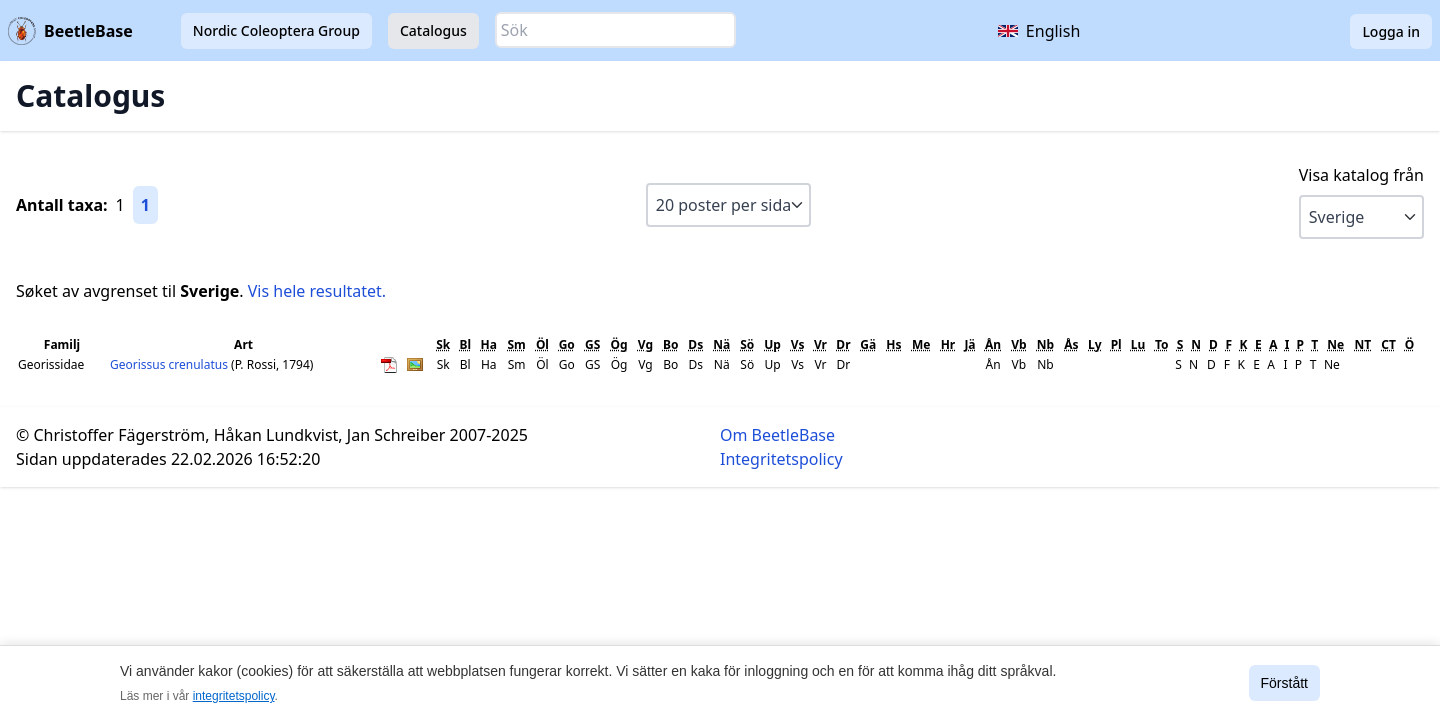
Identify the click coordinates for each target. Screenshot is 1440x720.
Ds (695, 344)
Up (772, 344)
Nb (1045, 344)
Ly (1095, 344)
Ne (1335, 344)
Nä (721, 344)
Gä (868, 344)
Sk (443, 344)
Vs (798, 344)
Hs (893, 344)
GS (592, 344)
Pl (1116, 344)
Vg (645, 344)
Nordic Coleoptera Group (276, 30)
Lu (1138, 344)
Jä (969, 344)
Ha (489, 344)
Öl (542, 344)
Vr (820, 344)
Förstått (1284, 683)
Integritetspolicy (781, 459)
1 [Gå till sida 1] (145, 205)
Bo (670, 344)
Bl (465, 344)
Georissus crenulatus (170, 364)
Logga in (1391, 31)
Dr (843, 344)
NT (1362, 344)
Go (567, 344)
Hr (948, 344)
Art (243, 344)
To (1162, 344)
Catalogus (433, 30)
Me (921, 344)
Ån (993, 344)
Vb (1018, 344)
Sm (517, 344)
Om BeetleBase (777, 435)
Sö (747, 344)
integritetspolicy (234, 696)
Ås (1071, 344)
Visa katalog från (1361, 175)
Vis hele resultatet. (317, 291)
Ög (618, 344)
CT (1388, 344)
